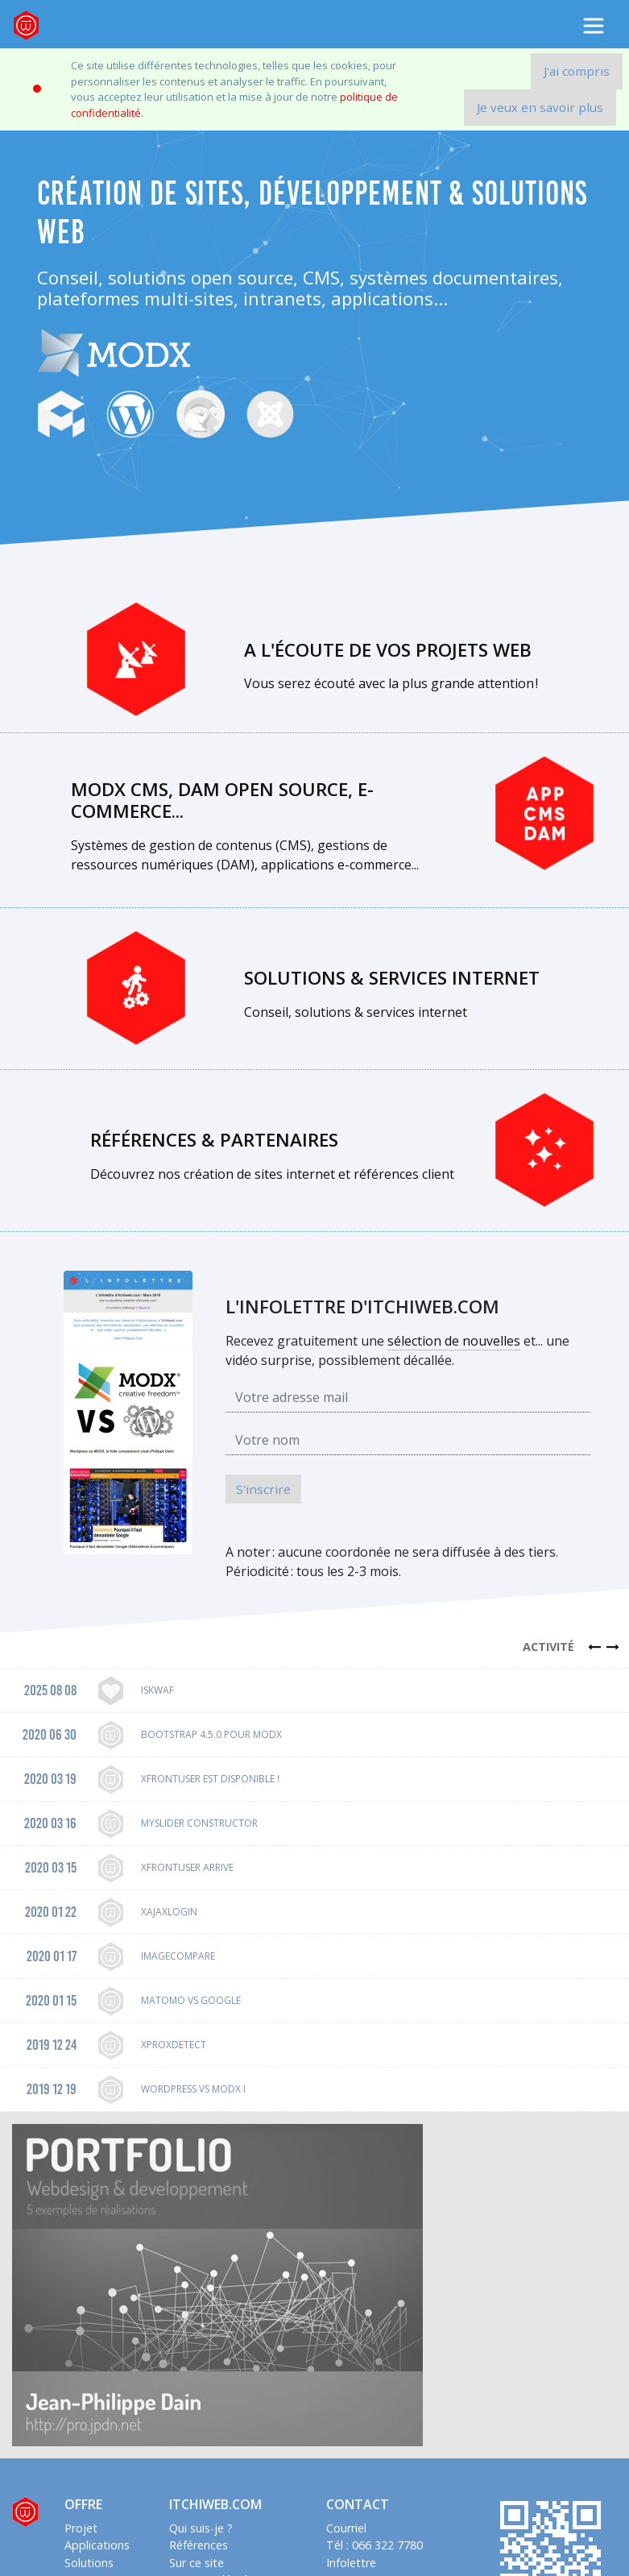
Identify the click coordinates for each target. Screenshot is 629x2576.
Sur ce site (196, 2562)
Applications (97, 2545)
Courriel (346, 2528)
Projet (80, 2528)
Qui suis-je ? (201, 2528)
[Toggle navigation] (593, 26)
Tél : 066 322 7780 (374, 2545)
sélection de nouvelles (453, 1341)
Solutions (89, 2562)
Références (198, 2545)
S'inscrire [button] (263, 1489)
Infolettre (351, 2562)
